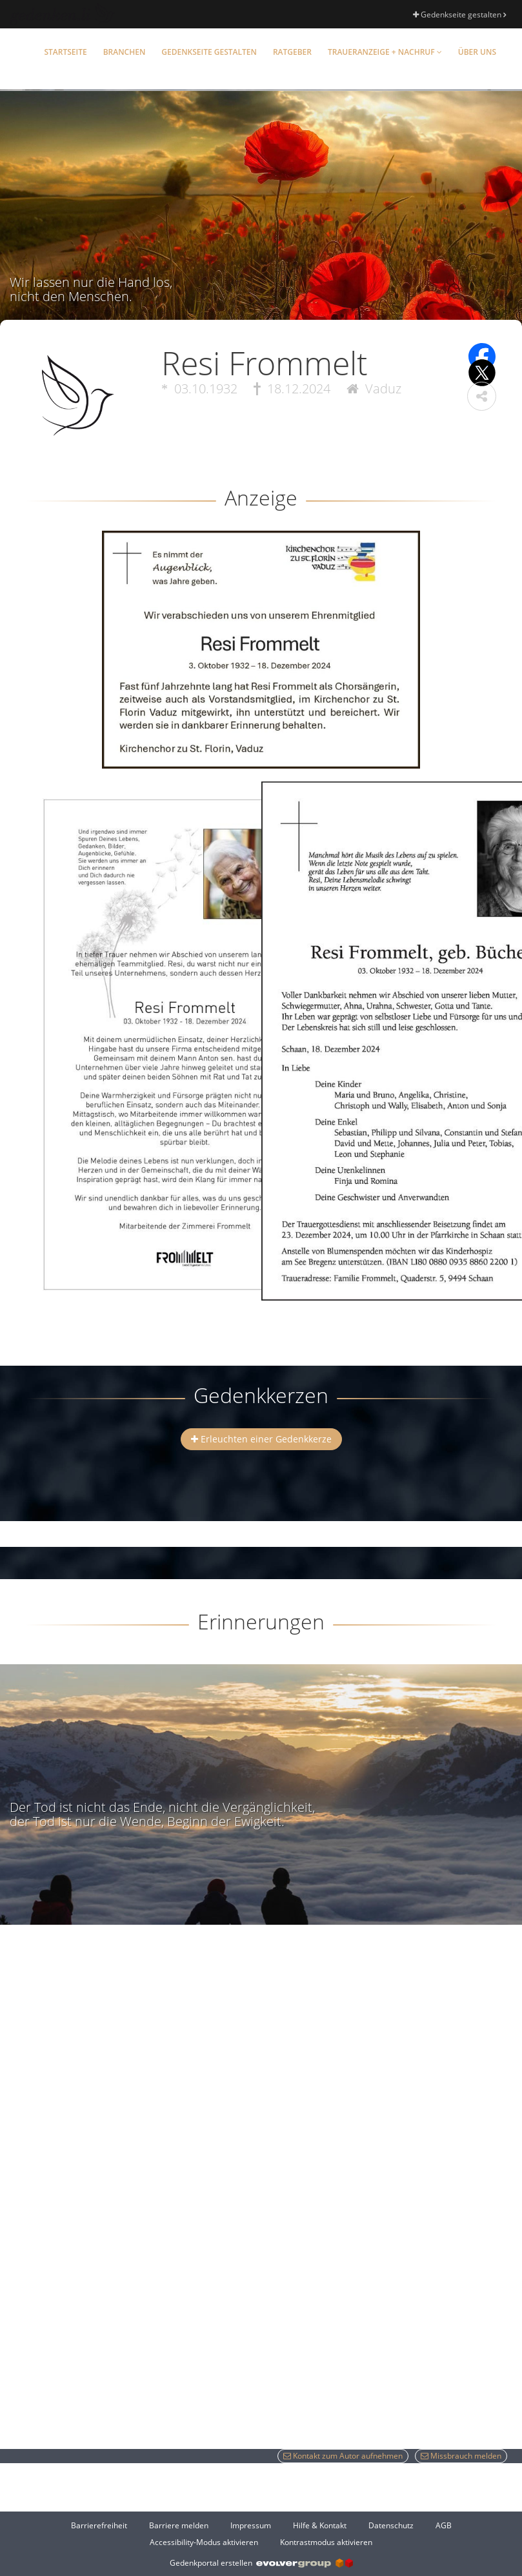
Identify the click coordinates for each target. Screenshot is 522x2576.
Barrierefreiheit (99, 2525)
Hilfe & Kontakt (319, 2525)
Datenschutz (391, 2525)
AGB (444, 2525)
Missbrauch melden (461, 2455)
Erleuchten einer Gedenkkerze (261, 1439)
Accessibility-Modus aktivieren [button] (204, 2542)
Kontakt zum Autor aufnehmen (343, 2455)
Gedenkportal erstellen (261, 2562)
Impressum (250, 2525)
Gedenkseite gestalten (459, 14)
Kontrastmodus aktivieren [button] (326, 2542)
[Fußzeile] (261, 2533)
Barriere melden (178, 2525)
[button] (481, 396)
